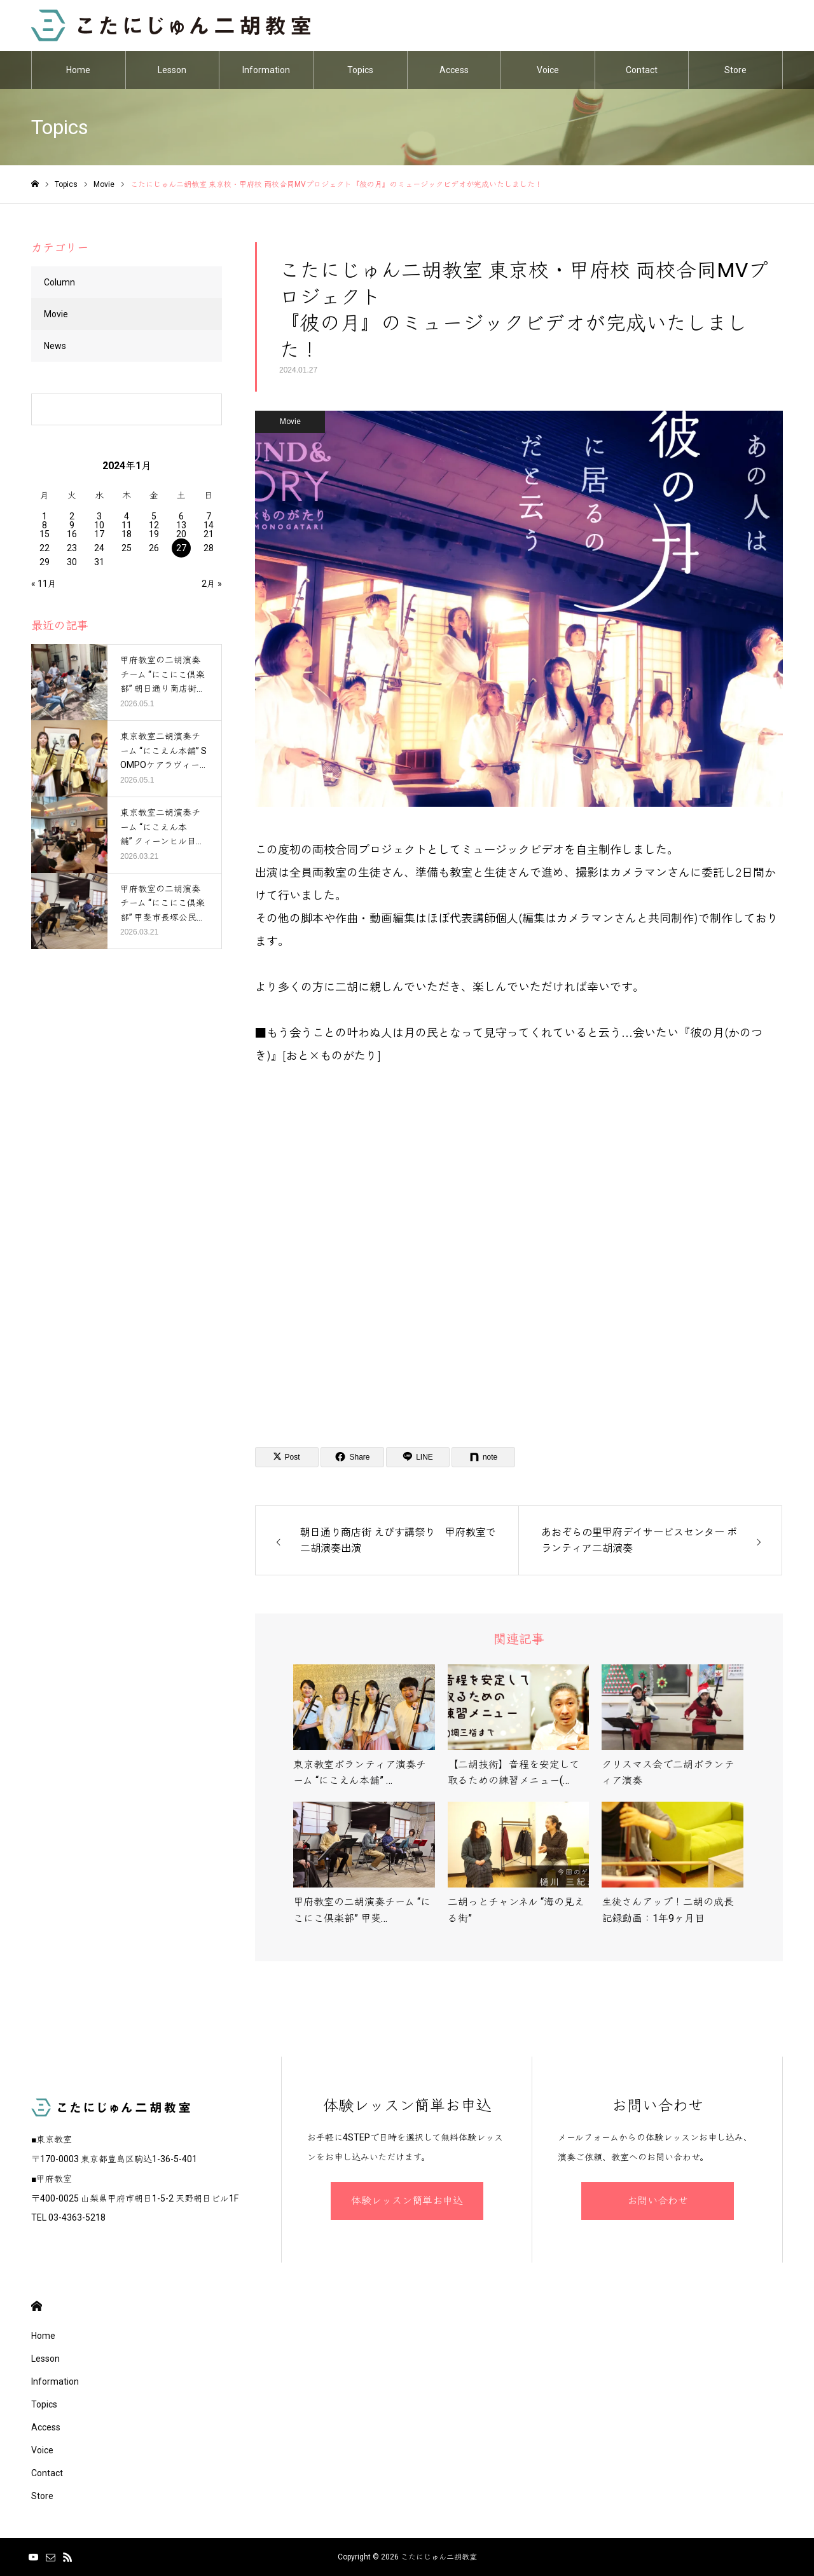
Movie (290, 421)
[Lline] (418, 1457)
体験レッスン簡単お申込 (407, 2201)
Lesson (172, 70)
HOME (36, 2306)
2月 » (212, 584)
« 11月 (44, 584)
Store (735, 70)
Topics (360, 70)
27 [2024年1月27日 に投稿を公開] (181, 548)
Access (454, 70)
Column (59, 282)
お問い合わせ (657, 2201)
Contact (642, 70)
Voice (548, 70)
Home (78, 70)
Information (266, 70)
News (55, 346)
